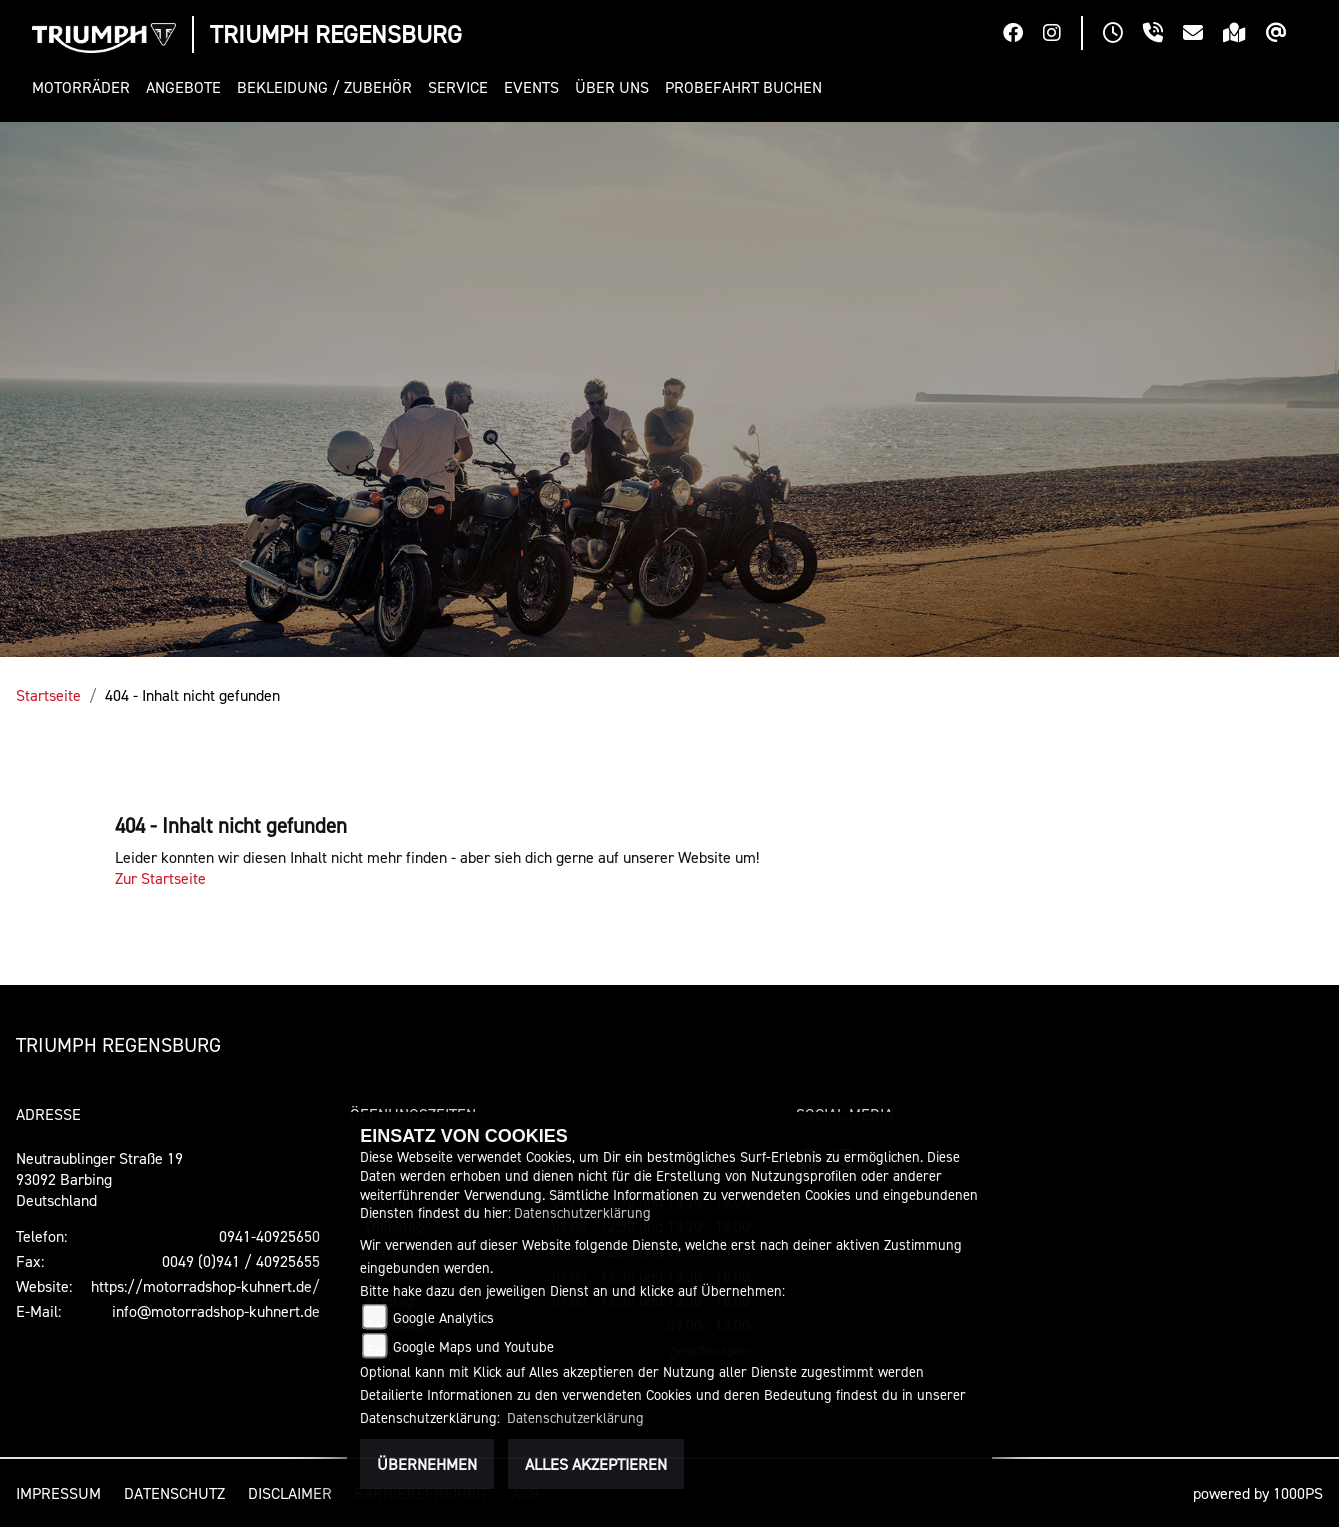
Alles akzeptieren (596, 1464)
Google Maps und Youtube (473, 1346)
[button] (85, 87)
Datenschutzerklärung (582, 1212)
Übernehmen (427, 1464)
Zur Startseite (160, 878)
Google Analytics (443, 1317)
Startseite (48, 695)
